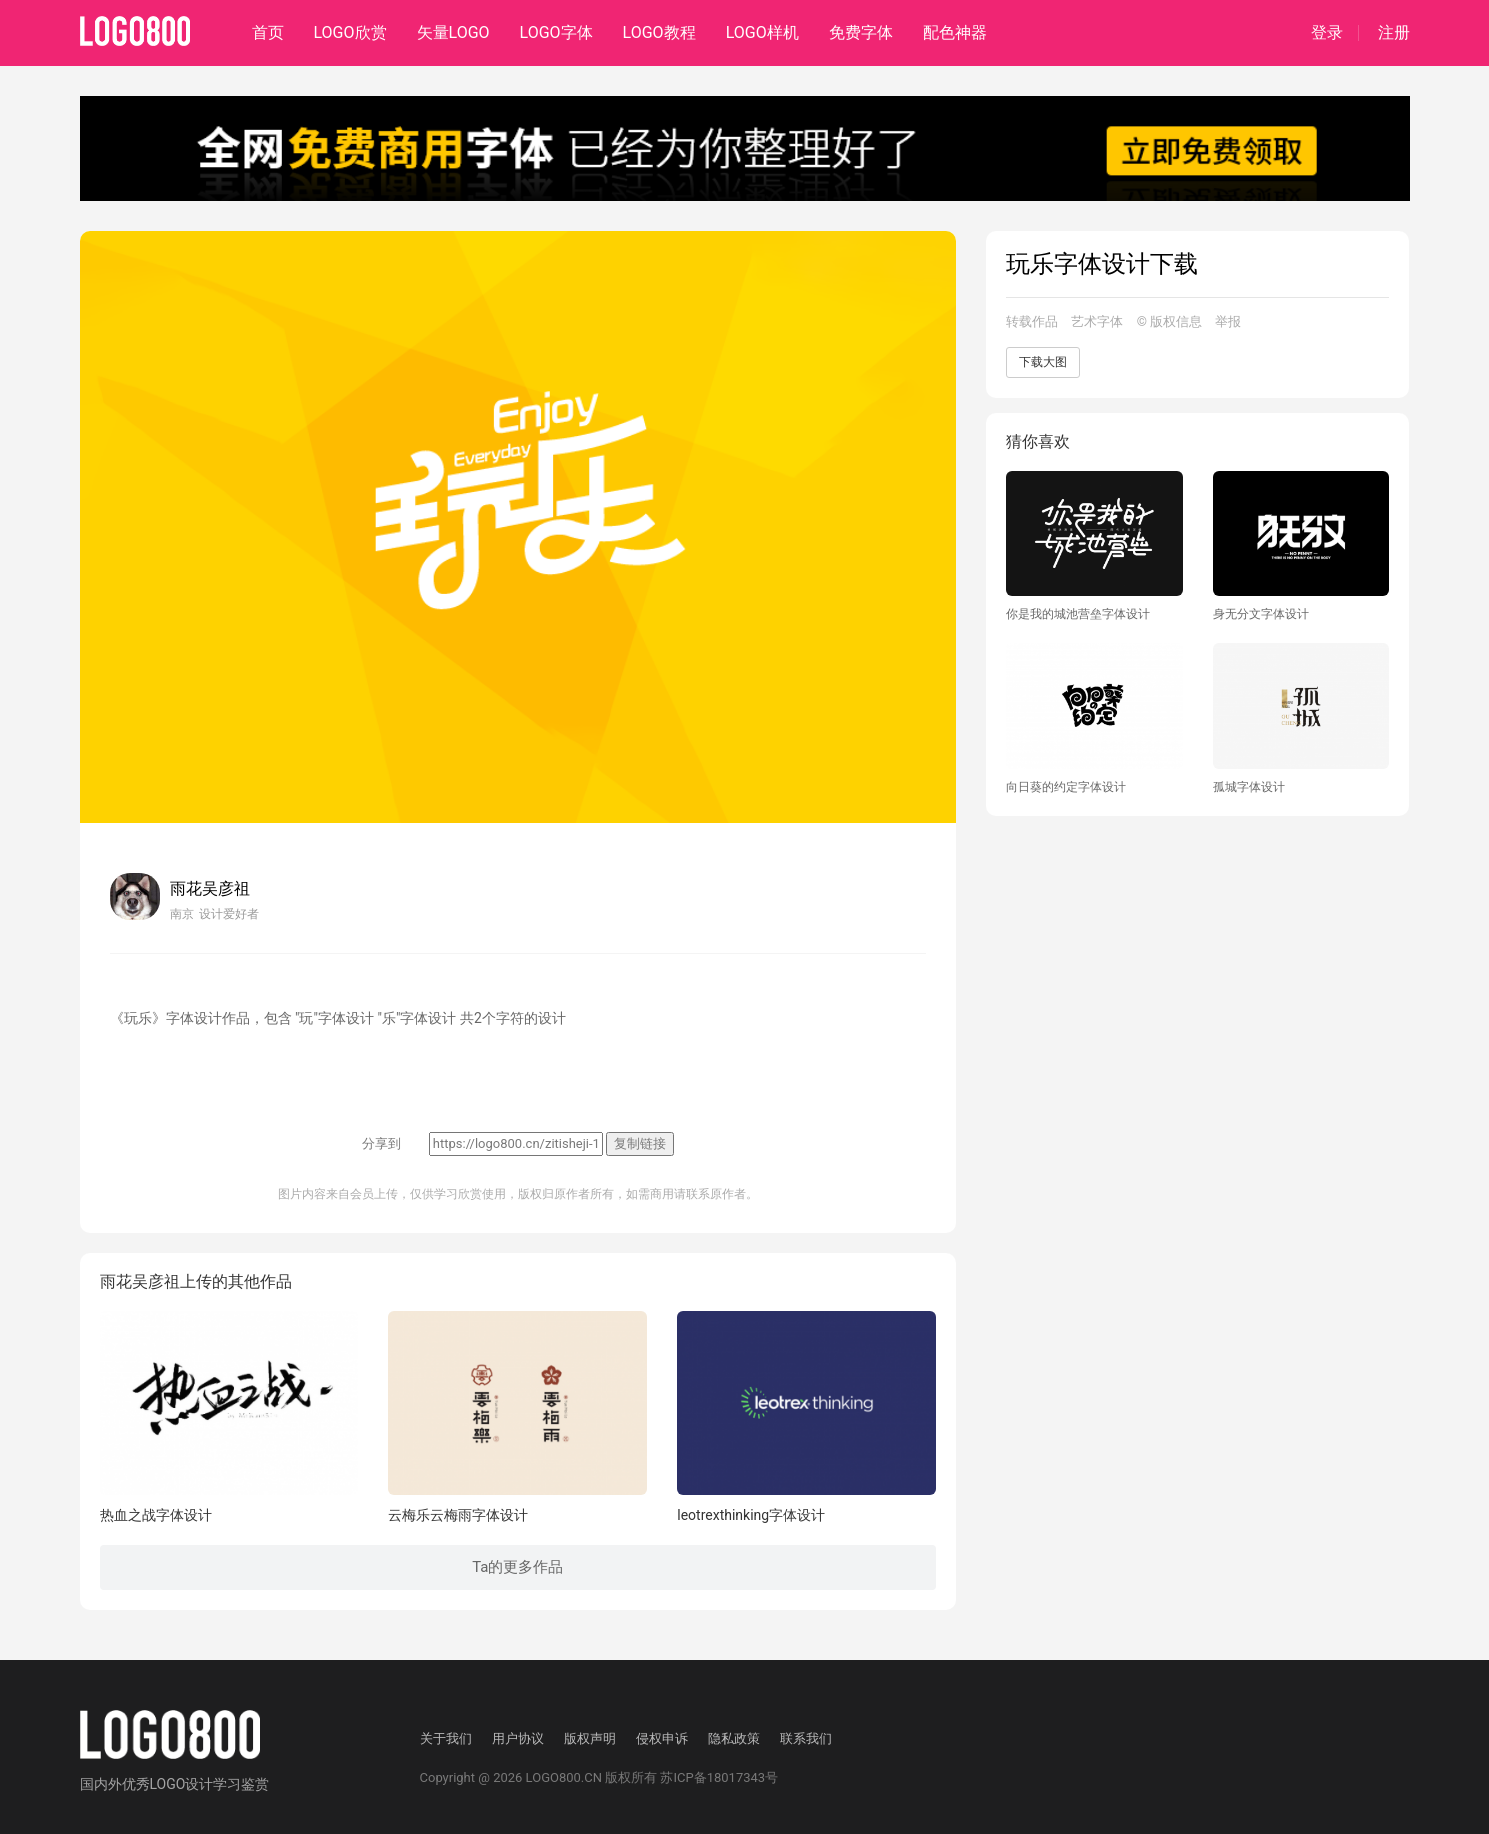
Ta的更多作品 (517, 1567)
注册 (1394, 33)
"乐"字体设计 (416, 1018)
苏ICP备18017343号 (719, 1777)
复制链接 (640, 1143)
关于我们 (446, 1738)
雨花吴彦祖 (210, 888)
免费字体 (861, 32)
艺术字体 (1097, 321)
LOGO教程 (659, 32)
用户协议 (518, 1738)
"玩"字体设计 (334, 1018)
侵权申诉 (662, 1738)
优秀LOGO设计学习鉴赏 (196, 1784)
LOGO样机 (762, 32)
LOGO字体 (556, 32)
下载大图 (1043, 362)
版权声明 (590, 1738)
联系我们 (806, 1738)
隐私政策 (734, 1738)
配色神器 (955, 32)
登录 (1327, 33)
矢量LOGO (453, 32)
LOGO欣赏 (350, 32)
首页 (268, 32)
